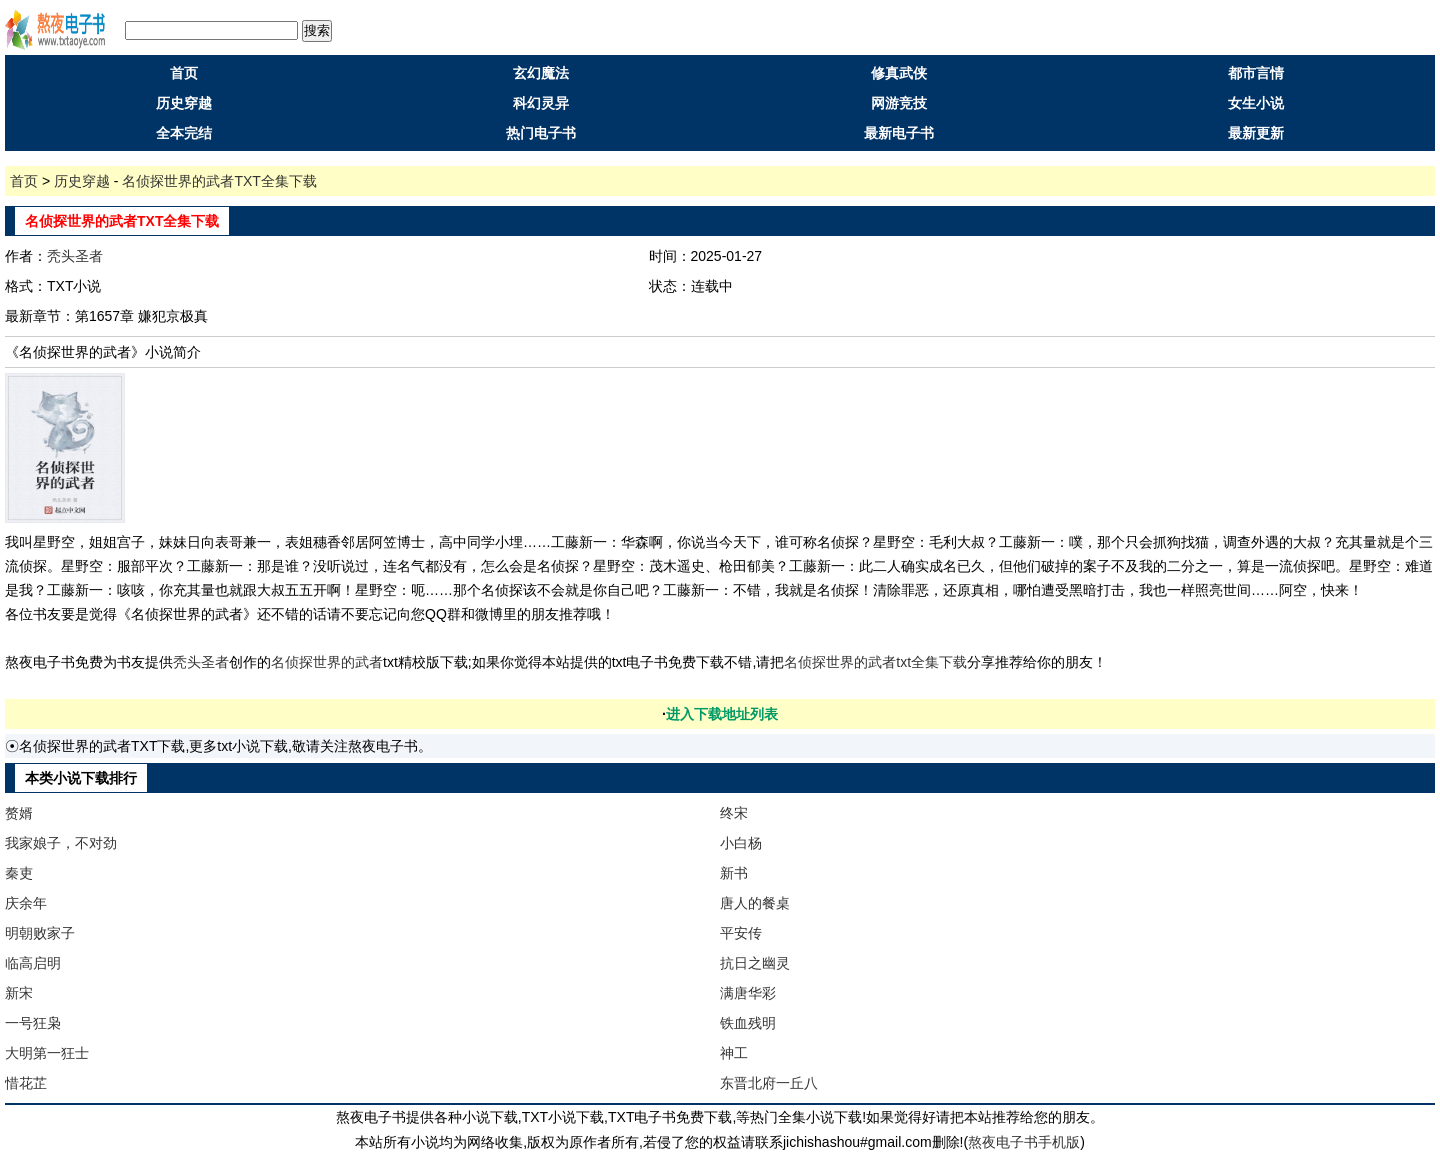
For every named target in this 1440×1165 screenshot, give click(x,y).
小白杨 (741, 843)
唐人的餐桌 (755, 903)
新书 (734, 873)
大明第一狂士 (47, 1053)
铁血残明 (748, 1023)
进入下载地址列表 (722, 714)
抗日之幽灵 (755, 963)
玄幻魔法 (541, 73)
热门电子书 (541, 133)
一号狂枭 (33, 1023)
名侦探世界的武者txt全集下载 (875, 662)
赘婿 (19, 813)
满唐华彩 (748, 993)
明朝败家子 (40, 933)
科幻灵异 (541, 103)
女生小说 (1256, 103)
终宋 (734, 813)
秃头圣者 (75, 256)
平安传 (741, 933)
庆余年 (26, 903)
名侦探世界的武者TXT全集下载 (219, 181)
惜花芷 (26, 1083)
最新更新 (1256, 133)
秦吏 (19, 873)
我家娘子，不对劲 (61, 843)
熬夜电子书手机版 (1024, 1142)
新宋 (19, 993)
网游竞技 (899, 103)
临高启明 (33, 963)
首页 (184, 73)
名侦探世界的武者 (327, 662)
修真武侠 (899, 73)
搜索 (317, 30)
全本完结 (184, 133)
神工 (734, 1053)
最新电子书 (899, 133)
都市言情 (1256, 73)
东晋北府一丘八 (769, 1083)
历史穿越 (184, 103)
